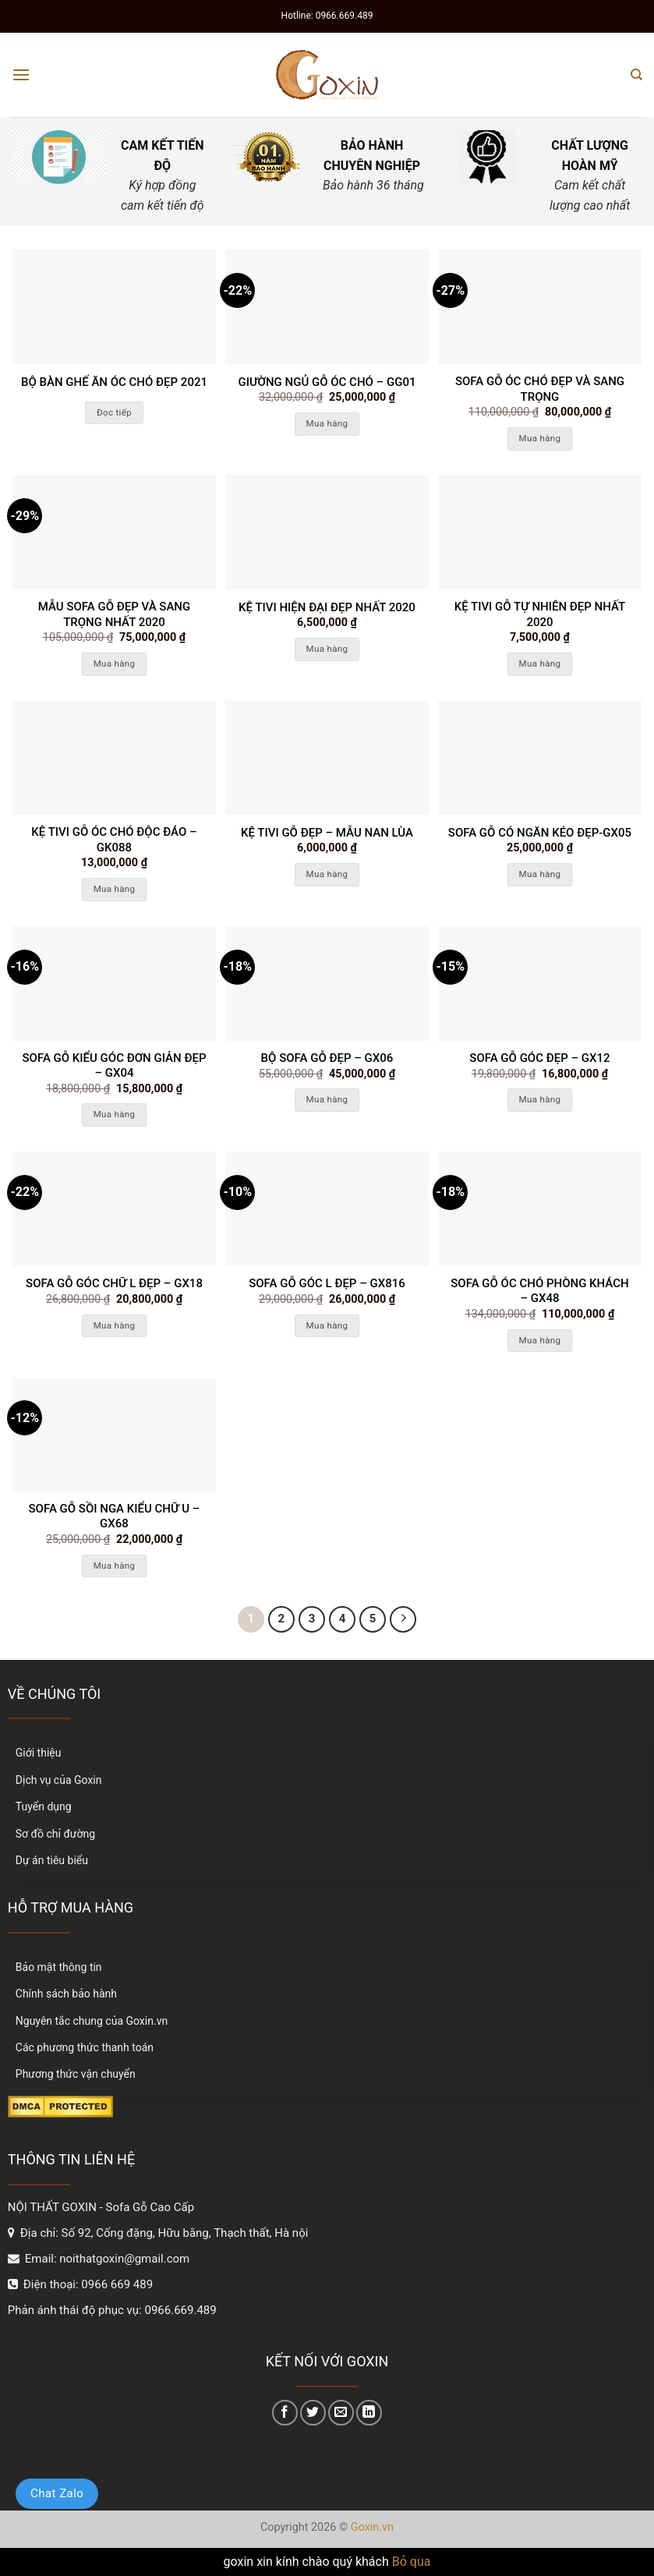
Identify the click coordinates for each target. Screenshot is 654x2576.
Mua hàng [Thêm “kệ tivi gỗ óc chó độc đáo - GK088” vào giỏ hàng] (115, 888)
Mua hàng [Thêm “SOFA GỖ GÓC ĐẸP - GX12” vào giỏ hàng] (540, 1099)
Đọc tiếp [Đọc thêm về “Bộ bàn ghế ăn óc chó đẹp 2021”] (114, 412)
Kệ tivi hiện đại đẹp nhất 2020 (327, 607)
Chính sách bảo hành (66, 1993)
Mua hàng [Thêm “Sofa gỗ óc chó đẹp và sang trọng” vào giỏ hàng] (540, 438)
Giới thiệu (39, 1752)
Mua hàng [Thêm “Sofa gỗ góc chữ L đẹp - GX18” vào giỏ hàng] (115, 1325)
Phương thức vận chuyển (76, 2074)
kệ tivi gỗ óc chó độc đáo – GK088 (113, 840)
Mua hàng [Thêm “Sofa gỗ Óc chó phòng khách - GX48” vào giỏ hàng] (540, 1340)
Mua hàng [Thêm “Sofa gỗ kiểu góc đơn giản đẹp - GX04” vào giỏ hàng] (115, 1114)
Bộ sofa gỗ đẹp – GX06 (327, 1058)
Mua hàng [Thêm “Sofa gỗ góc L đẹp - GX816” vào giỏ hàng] (327, 1325)
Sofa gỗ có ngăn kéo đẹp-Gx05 (539, 833)
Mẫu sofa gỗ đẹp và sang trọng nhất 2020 (114, 614)
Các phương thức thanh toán (85, 2047)
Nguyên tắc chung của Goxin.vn (92, 2021)
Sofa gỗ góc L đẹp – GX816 (327, 1283)
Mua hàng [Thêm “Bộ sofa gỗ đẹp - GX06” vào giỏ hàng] (327, 1099)
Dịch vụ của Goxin (59, 1780)
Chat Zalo (56, 2493)
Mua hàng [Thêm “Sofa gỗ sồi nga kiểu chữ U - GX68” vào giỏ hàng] (115, 1565)
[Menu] (21, 74)
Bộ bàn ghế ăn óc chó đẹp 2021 (114, 382)
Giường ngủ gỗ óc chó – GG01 (327, 382)
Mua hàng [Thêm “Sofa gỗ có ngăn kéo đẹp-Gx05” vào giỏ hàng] (540, 874)
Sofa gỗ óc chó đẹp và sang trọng (539, 389)
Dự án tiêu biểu (52, 1860)
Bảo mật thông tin (59, 1967)
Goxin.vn (372, 2527)
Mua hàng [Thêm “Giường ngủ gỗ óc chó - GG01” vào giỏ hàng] (327, 423)
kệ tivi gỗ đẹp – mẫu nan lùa (327, 833)
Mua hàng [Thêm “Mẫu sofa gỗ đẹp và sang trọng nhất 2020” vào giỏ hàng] (115, 663)
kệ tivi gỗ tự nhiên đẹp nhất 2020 (540, 614)
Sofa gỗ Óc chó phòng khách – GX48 (539, 1291)
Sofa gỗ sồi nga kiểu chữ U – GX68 (114, 1516)
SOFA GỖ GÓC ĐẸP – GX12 (539, 1058)
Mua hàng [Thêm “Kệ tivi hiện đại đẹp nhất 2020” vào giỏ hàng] (327, 648)
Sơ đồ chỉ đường (55, 1834)
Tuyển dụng (44, 1806)
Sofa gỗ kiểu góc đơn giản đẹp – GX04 (115, 1066)
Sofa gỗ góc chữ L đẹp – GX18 (114, 1283)
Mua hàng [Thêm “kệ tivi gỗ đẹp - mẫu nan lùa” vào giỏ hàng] (327, 874)
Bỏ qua (411, 2561)
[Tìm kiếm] (636, 75)
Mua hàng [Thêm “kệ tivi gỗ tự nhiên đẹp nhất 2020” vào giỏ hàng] (540, 663)
